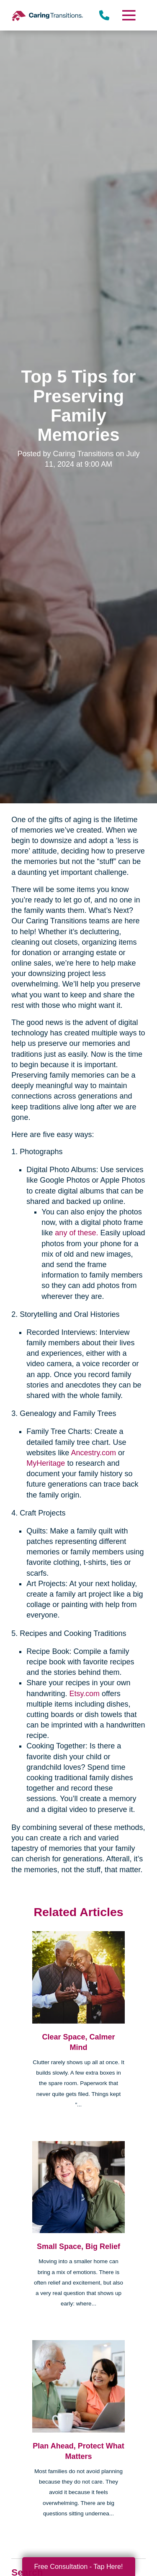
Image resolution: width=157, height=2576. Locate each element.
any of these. (76, 1233)
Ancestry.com (93, 1453)
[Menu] (128, 15)
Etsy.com (84, 1693)
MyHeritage (45, 1463)
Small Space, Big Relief (78, 2246)
